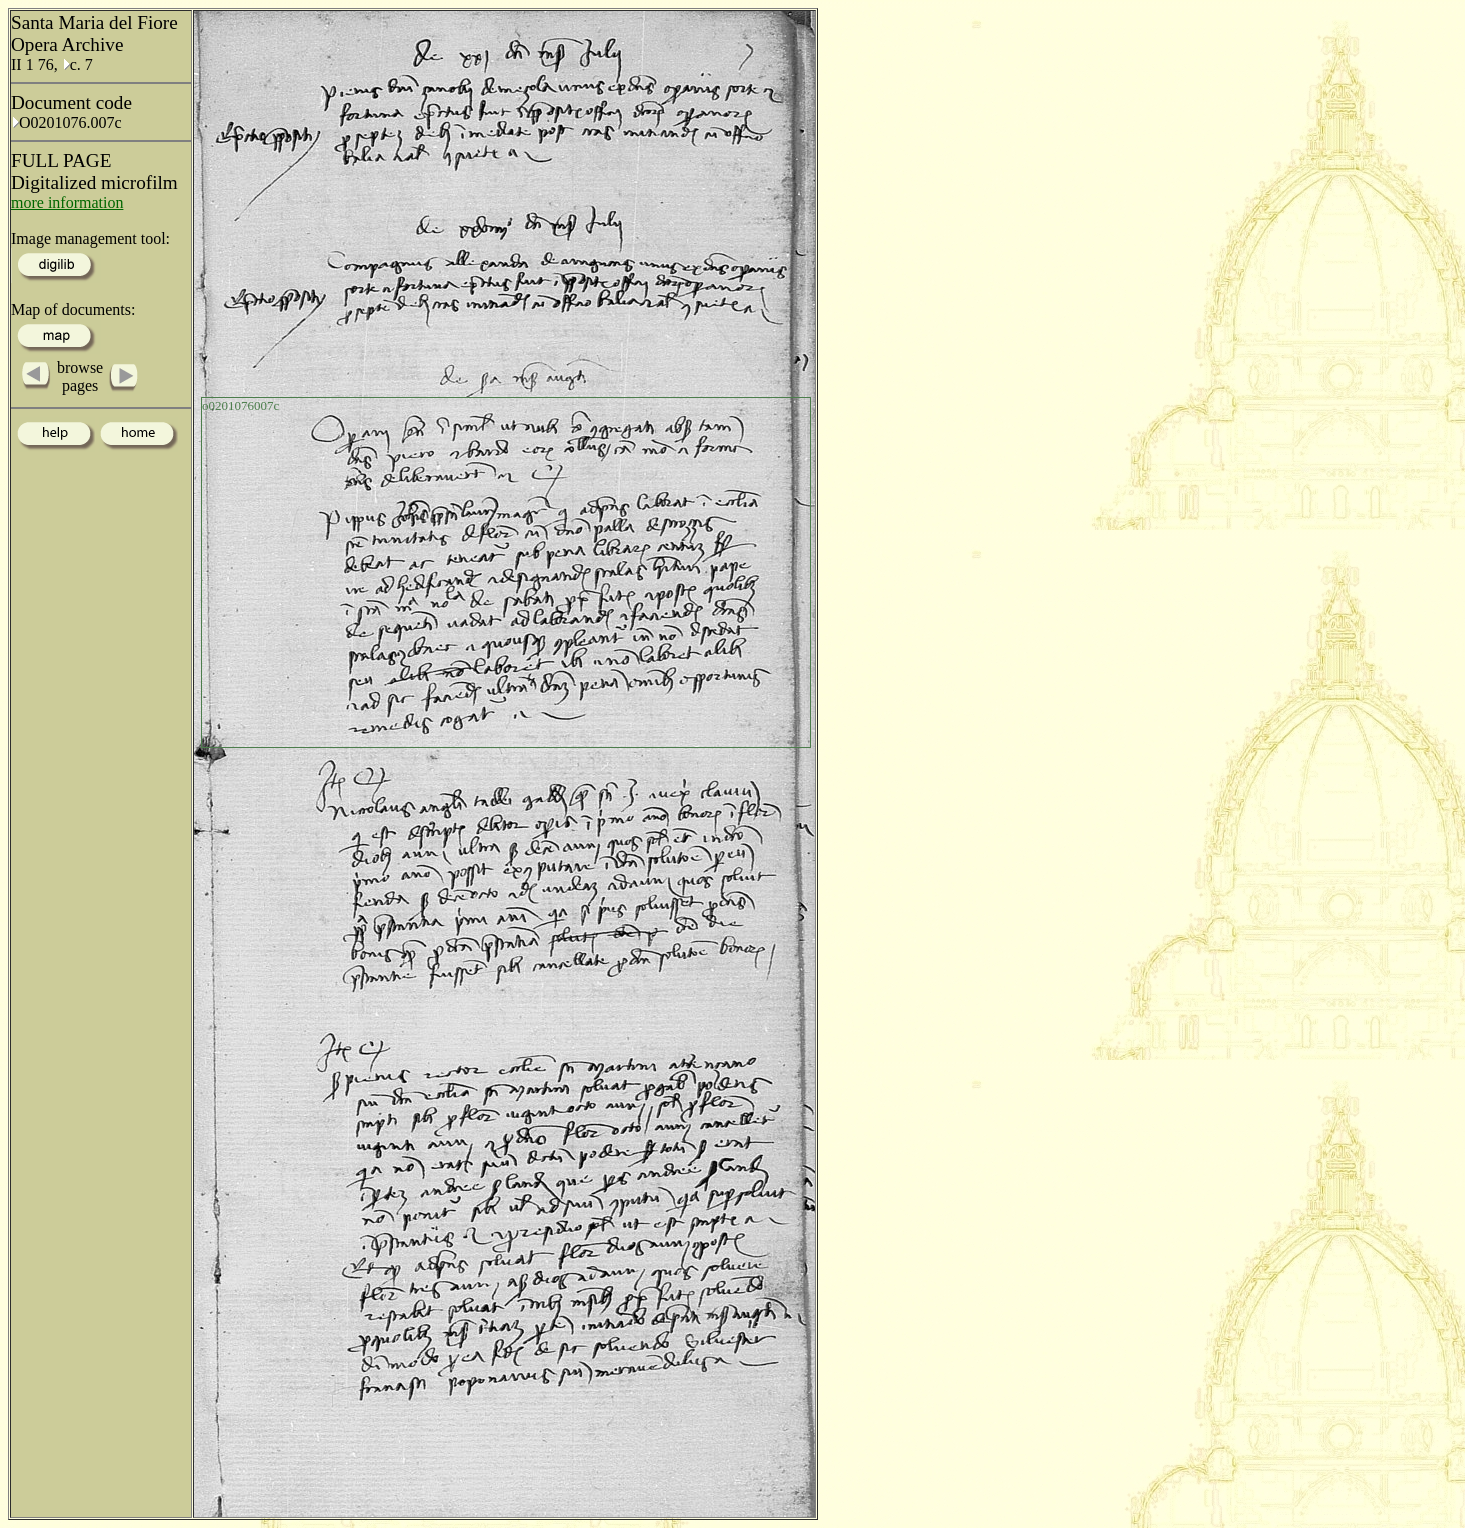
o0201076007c (240, 405)
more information (67, 202)
